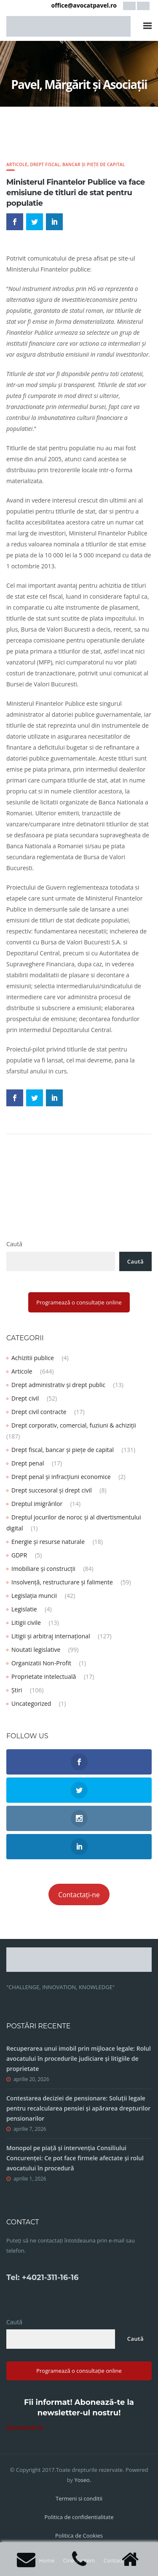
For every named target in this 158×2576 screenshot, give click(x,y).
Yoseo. (83, 2480)
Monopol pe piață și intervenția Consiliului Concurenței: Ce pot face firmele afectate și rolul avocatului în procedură (75, 2158)
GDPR (19, 1555)
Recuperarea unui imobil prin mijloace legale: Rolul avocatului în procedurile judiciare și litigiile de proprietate (78, 2058)
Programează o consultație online (79, 1302)
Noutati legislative (35, 1650)
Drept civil (25, 1398)
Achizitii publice (32, 1358)
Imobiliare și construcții (43, 1569)
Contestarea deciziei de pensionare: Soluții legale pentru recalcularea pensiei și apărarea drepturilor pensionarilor (78, 2108)
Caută (14, 1244)
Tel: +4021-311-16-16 (42, 2277)
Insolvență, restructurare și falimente (62, 1582)
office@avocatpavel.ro (84, 5)
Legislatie (24, 1609)
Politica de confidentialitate (79, 2517)
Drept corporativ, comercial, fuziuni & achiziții (73, 1425)
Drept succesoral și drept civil (51, 1490)
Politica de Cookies (79, 2535)
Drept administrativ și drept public (58, 1385)
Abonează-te (24, 2427)
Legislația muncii (34, 1596)
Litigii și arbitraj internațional (50, 1636)
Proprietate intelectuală (43, 1677)
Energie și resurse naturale (48, 1542)
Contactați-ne (79, 1894)
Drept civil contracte (39, 1412)
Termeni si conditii (79, 2498)
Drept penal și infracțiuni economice (61, 1477)
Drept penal (27, 1463)
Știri (16, 1690)
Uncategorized (31, 1703)
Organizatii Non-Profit (41, 1663)
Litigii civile (26, 1623)
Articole (16, 164)
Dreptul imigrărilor (36, 1504)
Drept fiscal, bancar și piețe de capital (77, 164)
